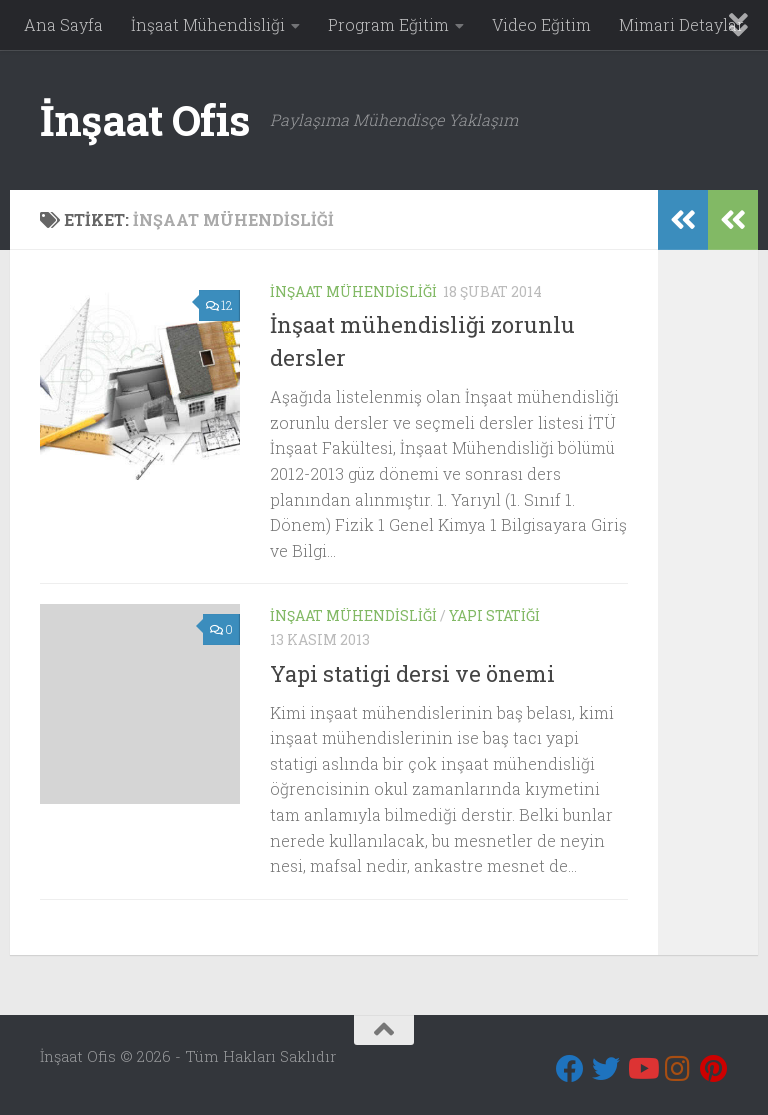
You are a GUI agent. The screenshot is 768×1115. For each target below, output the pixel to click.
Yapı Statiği (494, 615)
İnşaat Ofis (145, 119)
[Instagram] (678, 1069)
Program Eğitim (388, 24)
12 (219, 305)
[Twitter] (606, 1069)
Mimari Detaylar (681, 24)
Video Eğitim (541, 24)
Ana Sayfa (63, 24)
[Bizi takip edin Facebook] (570, 1069)
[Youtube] (642, 1069)
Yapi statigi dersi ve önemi (412, 673)
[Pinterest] (714, 1069)
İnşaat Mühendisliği (208, 24)
